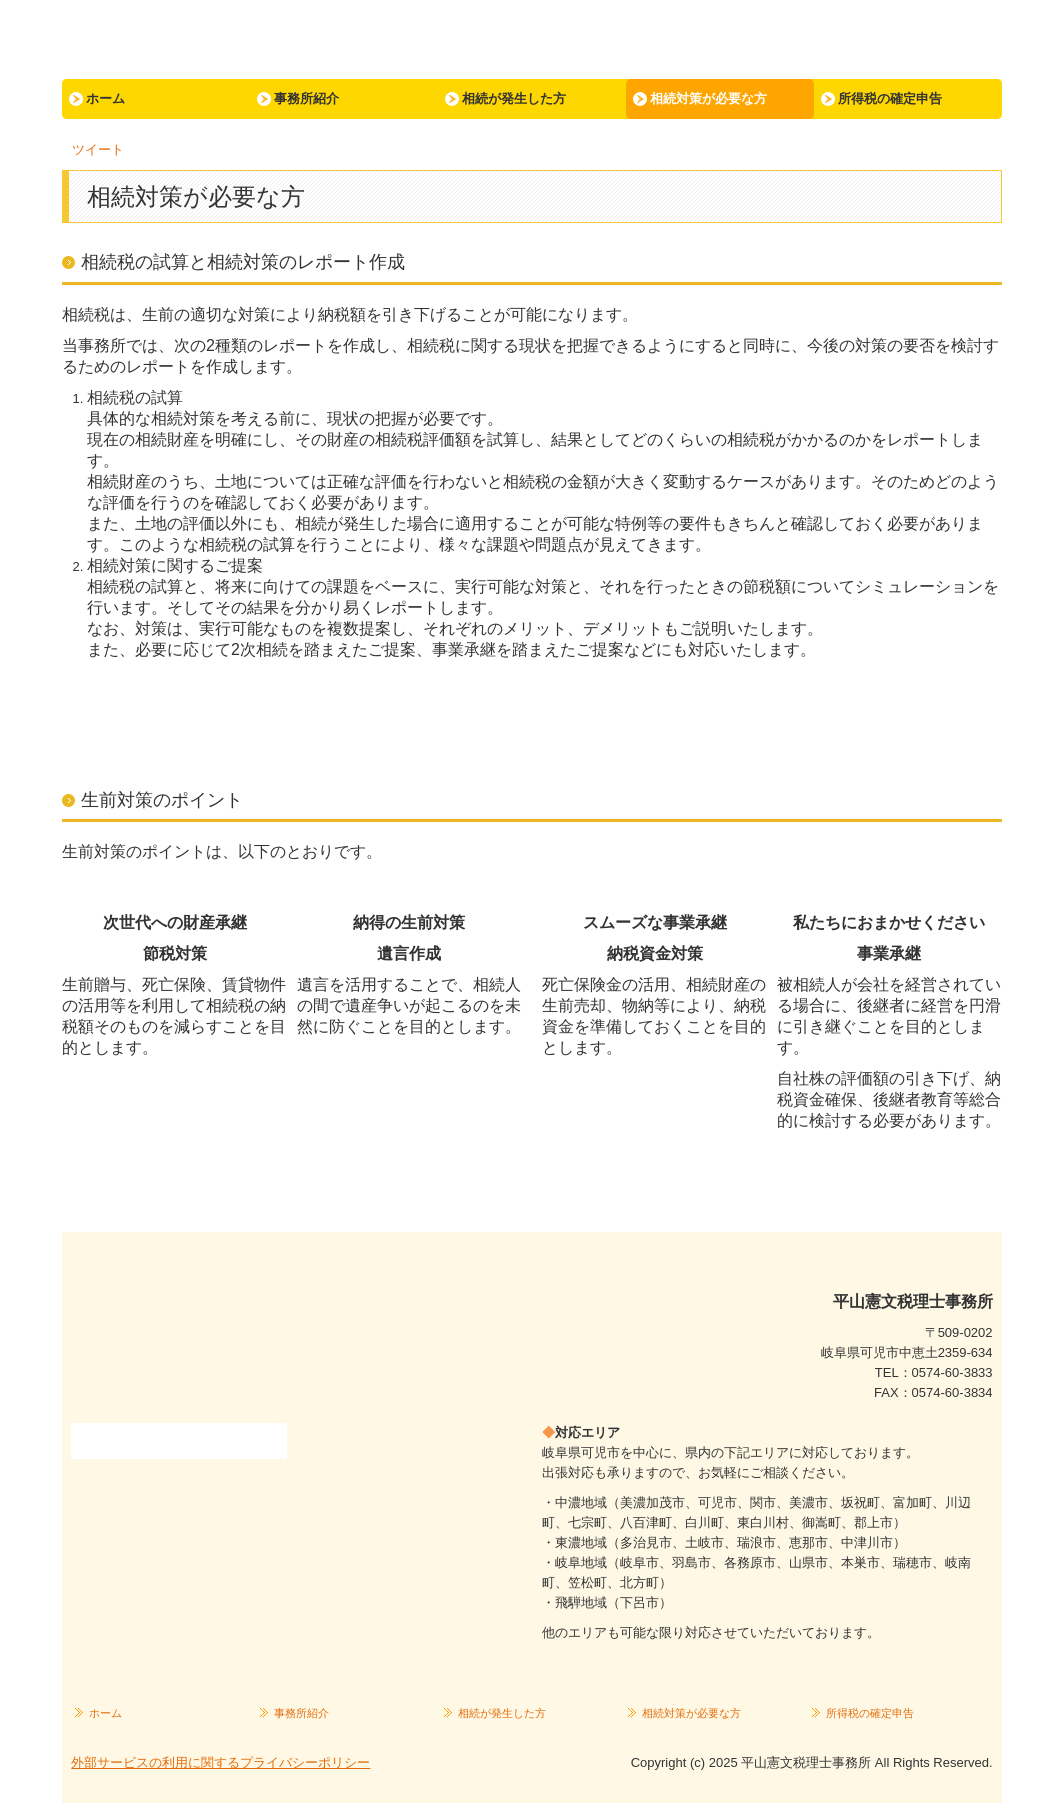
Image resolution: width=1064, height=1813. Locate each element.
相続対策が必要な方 (708, 98)
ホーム (105, 98)
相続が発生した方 (514, 98)
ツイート (98, 149)
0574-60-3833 (952, 1372)
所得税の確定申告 (890, 98)
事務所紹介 (306, 98)
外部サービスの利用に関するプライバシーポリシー (220, 1762)
